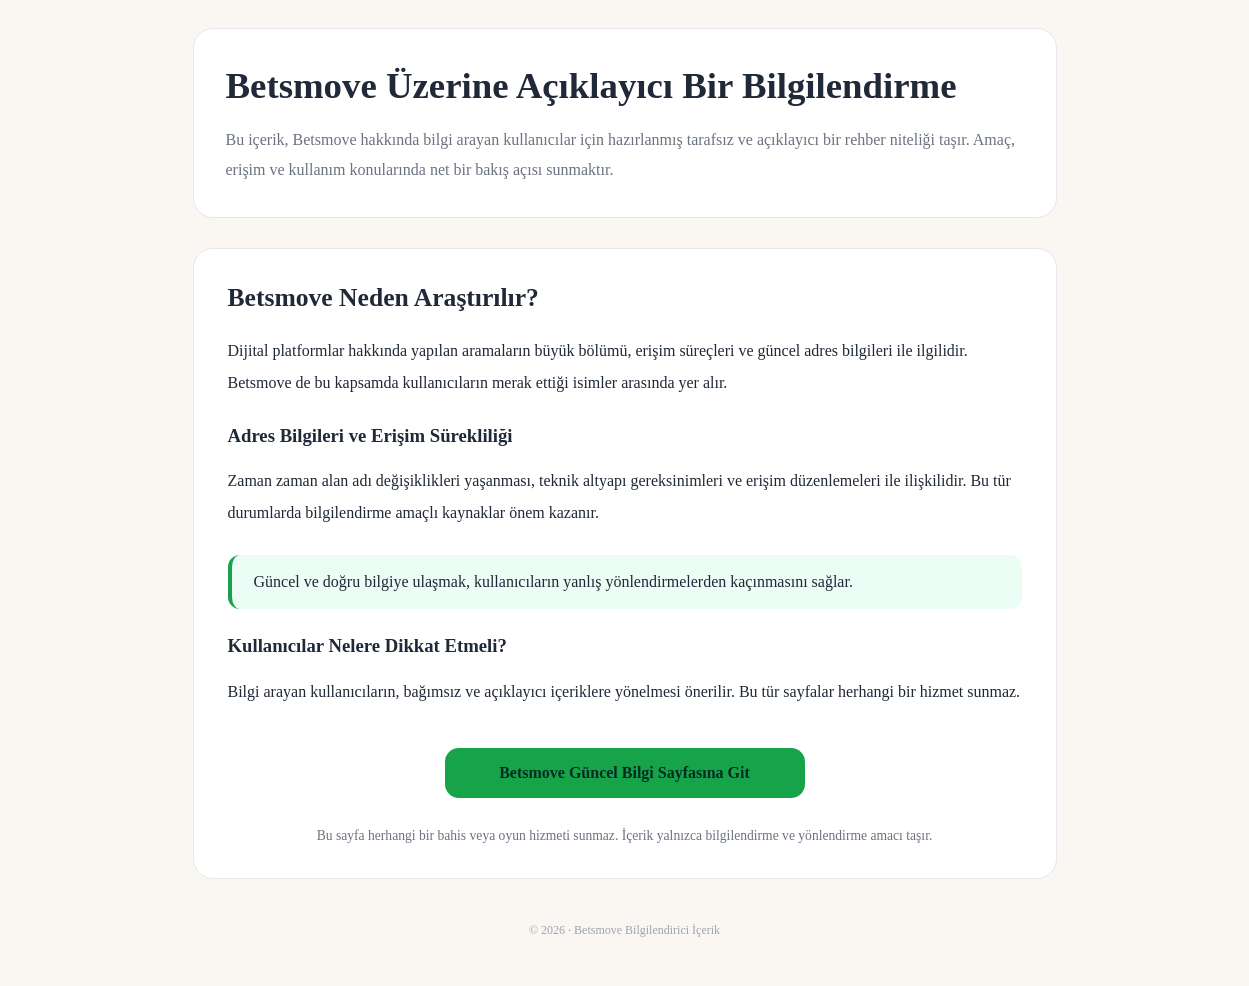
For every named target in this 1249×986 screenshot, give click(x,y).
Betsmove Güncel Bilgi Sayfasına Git (624, 772)
